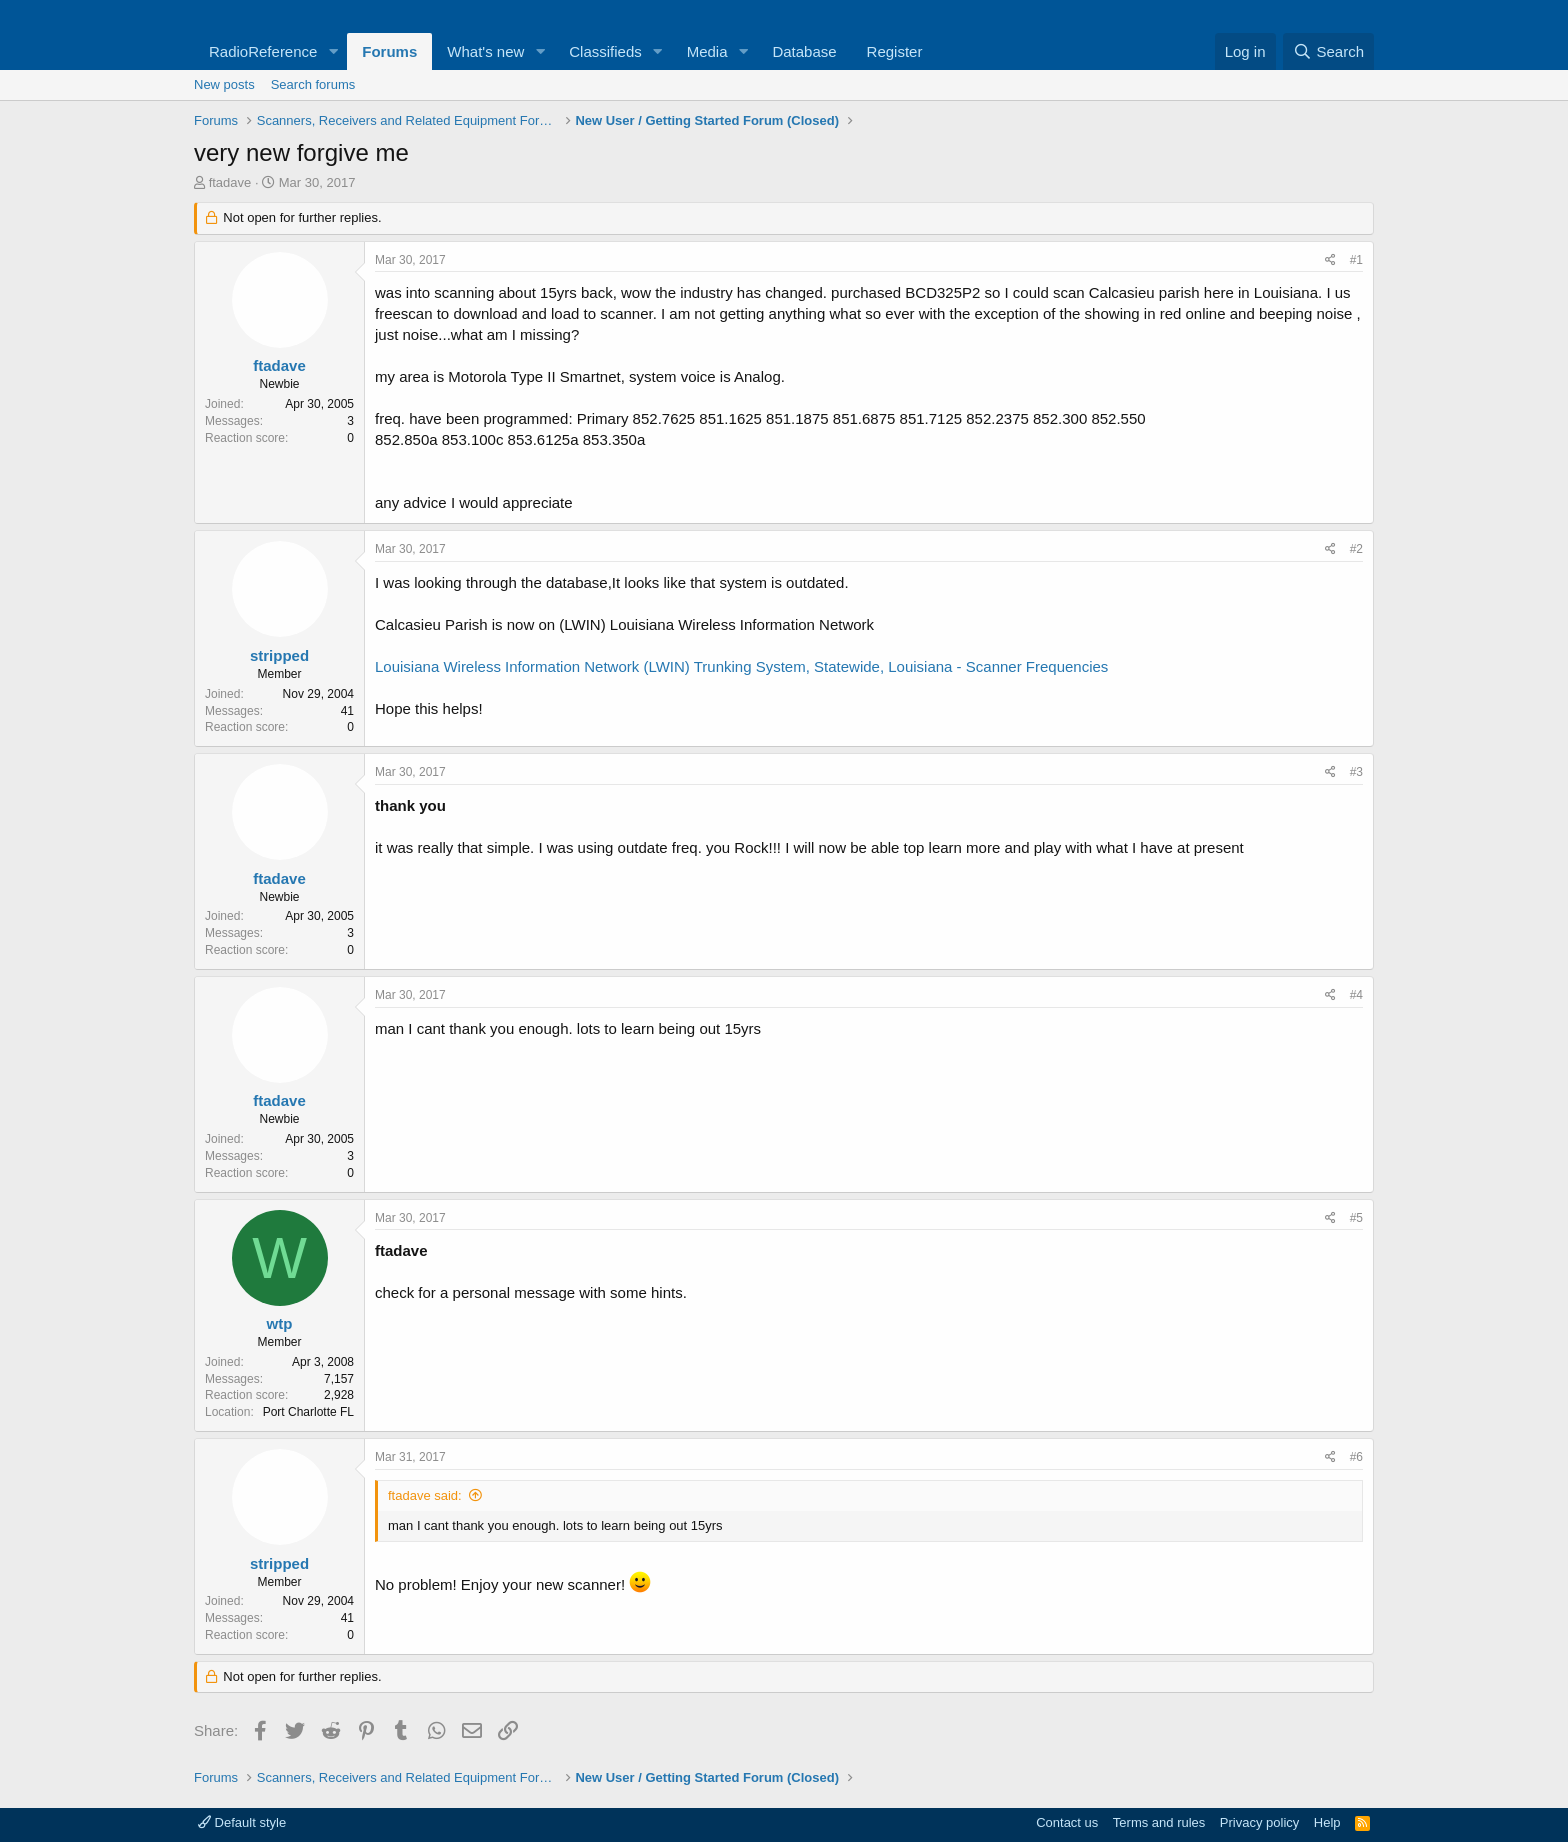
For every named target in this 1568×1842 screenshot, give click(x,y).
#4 (1356, 995)
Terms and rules (1159, 1822)
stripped (279, 655)
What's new (485, 51)
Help (1327, 1822)
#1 (1356, 260)
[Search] (1328, 51)
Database (804, 51)
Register (895, 51)
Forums (389, 51)
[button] (333, 51)
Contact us (1067, 1822)
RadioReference (263, 51)
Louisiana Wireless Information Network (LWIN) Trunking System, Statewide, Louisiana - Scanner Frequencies (741, 666)
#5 (1356, 1218)
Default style (242, 1822)
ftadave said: (425, 1495)
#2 (1356, 549)
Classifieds (605, 51)
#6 (1356, 1457)
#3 (1356, 772)
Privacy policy (1259, 1822)
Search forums (313, 84)
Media (707, 51)
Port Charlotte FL (308, 1412)
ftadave (230, 182)
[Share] (1330, 260)
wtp (280, 1323)
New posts (224, 84)
